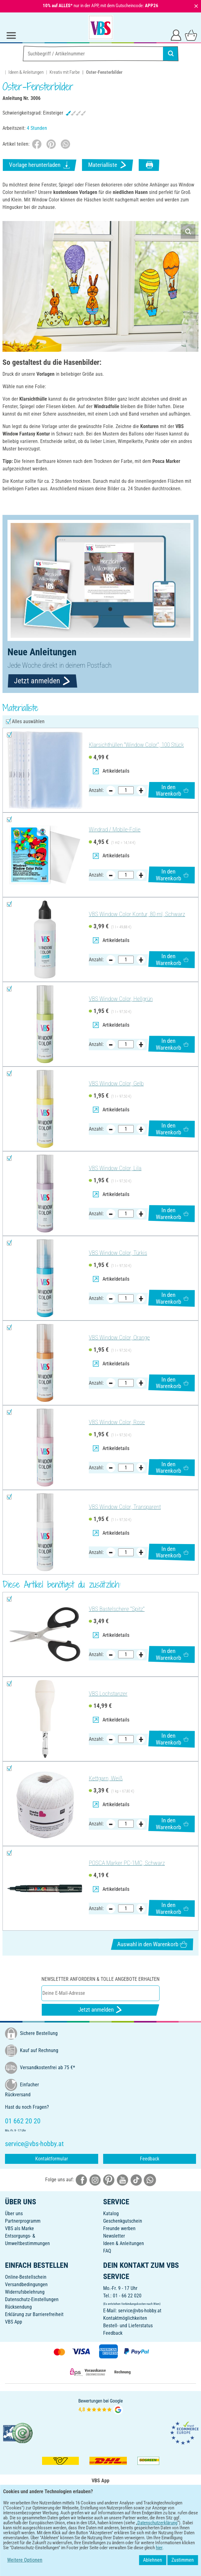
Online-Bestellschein (25, 2277)
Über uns (14, 2213)
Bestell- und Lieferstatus (128, 2326)
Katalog (111, 2213)
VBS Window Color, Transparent (125, 1506)
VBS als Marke (19, 2228)
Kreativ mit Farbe (65, 72)
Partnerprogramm (23, 2221)
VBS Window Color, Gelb (116, 1083)
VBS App (13, 2322)
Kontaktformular (51, 2159)
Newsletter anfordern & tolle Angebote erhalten (100, 1979)
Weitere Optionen (24, 2560)
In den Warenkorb (172, 790)
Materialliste (107, 164)
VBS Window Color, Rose (117, 1422)
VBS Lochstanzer (108, 1693)
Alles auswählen (28, 721)
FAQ (107, 2251)
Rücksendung (18, 2307)
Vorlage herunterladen (39, 164)
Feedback (149, 2159)
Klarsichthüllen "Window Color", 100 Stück (136, 744)
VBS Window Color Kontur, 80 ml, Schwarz (137, 914)
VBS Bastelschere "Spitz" (117, 1609)
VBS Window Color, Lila (115, 1168)
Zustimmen (182, 2560)
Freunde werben (119, 2228)
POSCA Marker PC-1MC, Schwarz (127, 1863)
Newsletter (114, 2236)
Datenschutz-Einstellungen (32, 2299)
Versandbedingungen (26, 2284)
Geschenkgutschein (122, 2221)
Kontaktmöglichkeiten (125, 2318)
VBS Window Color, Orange (119, 1337)
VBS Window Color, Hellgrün (121, 998)
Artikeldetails (111, 771)
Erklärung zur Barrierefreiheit (34, 2314)
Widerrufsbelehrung (25, 2292)
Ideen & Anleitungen (26, 72)
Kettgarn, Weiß (106, 1778)
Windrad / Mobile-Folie (115, 829)
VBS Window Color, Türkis (118, 1252)
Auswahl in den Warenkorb (152, 1944)
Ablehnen (152, 2560)
